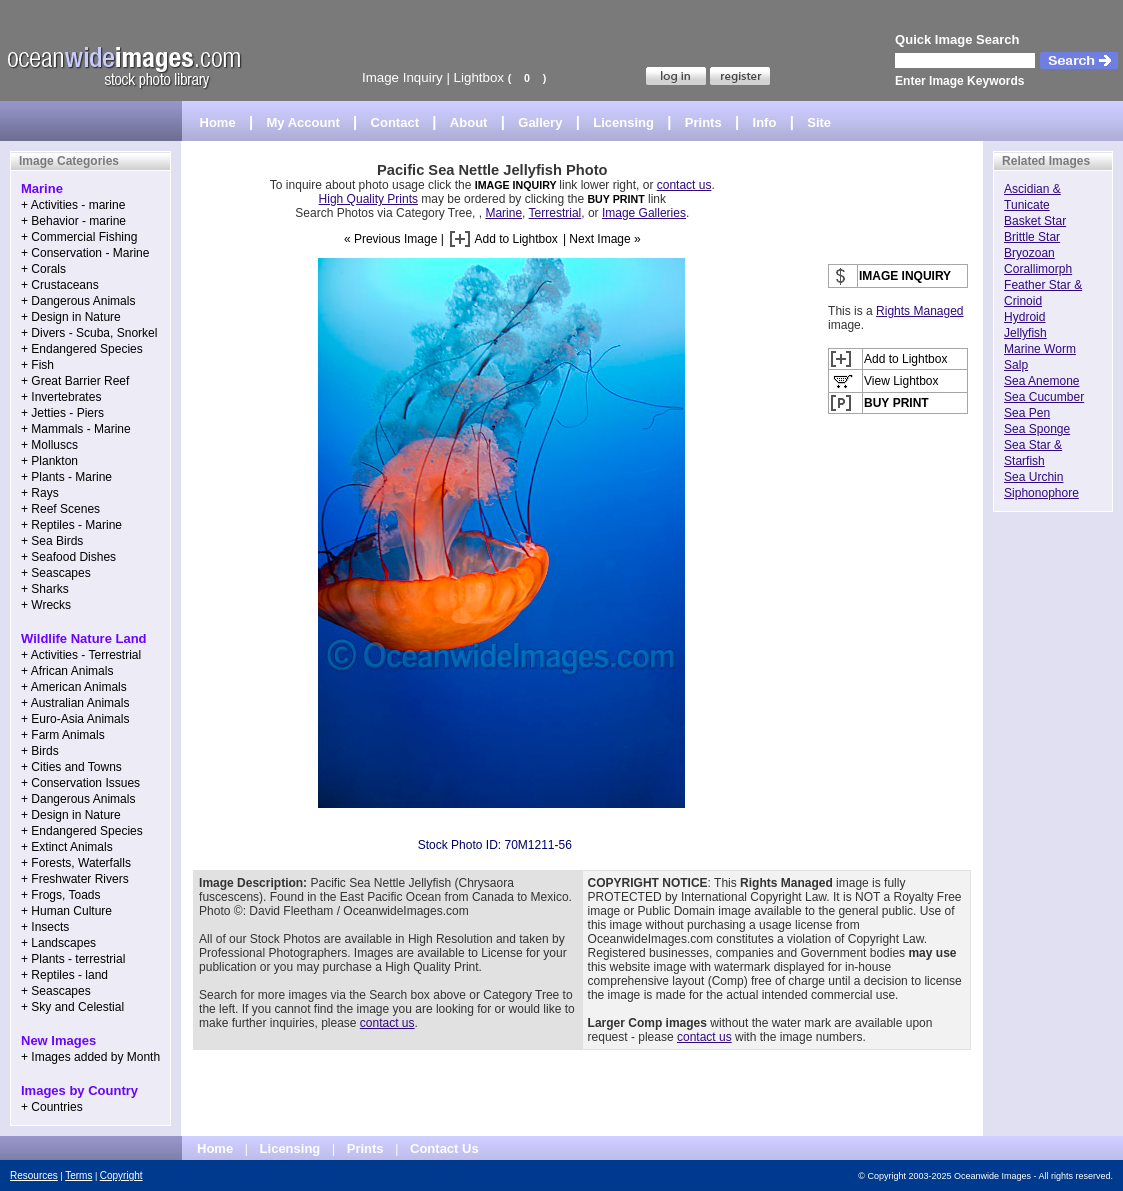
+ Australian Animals (75, 703)
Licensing (623, 122)
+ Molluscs (49, 445)
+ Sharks (45, 589)
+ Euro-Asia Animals (75, 719)
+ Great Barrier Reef (75, 381)
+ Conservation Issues (80, 783)
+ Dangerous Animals (78, 301)
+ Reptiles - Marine (71, 525)
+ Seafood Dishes (68, 557)
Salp (1016, 365)
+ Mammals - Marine (76, 429)
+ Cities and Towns (71, 767)
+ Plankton (49, 461)
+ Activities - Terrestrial (81, 655)
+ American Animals (74, 687)
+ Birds (40, 751)
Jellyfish (1025, 333)
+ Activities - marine (73, 205)
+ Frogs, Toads (61, 895)
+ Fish (37, 365)
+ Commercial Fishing (79, 237)
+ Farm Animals (63, 735)
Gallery (540, 122)
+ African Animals (67, 671)
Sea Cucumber (1044, 397)
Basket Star (1035, 221)
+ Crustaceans (60, 285)
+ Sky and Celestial (72, 1007)
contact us (684, 185)
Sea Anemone (1041, 381)
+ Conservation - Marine (85, 253)
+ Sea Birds (52, 541)
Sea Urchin (1033, 477)
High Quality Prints (368, 199)
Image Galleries (644, 213)
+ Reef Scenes (60, 509)
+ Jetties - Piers (62, 413)
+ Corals (43, 269)
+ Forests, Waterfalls (76, 863)
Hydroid (1024, 317)
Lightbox (479, 77)
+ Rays (40, 493)
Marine (503, 213)
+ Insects (45, 927)
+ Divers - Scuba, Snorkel (89, 333)
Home (218, 122)
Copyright (121, 1175)
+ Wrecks (46, 605)
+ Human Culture (66, 911)
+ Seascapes (56, 573)
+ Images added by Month (90, 1057)
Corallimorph (1038, 269)
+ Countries (52, 1107)
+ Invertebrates (61, 397)
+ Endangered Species (82, 349)
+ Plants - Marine (66, 477)
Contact (395, 122)
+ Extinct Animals (67, 847)
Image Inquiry (402, 77)
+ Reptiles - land (64, 975)
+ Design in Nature (71, 317)
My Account (303, 122)
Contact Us (444, 1148)
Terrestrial (555, 213)
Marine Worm (1040, 349)
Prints (703, 122)
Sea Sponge (1037, 429)
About (469, 122)
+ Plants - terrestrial (73, 959)
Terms (78, 1175)
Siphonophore (1041, 493)
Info (765, 122)
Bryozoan (1029, 253)
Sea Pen (1027, 413)
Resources (34, 1175)
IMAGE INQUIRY (517, 185)
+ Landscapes (58, 943)
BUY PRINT (615, 199)
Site (819, 122)
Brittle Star (1032, 237)
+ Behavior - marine (73, 221)
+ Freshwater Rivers (75, 879)
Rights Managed (919, 311)
